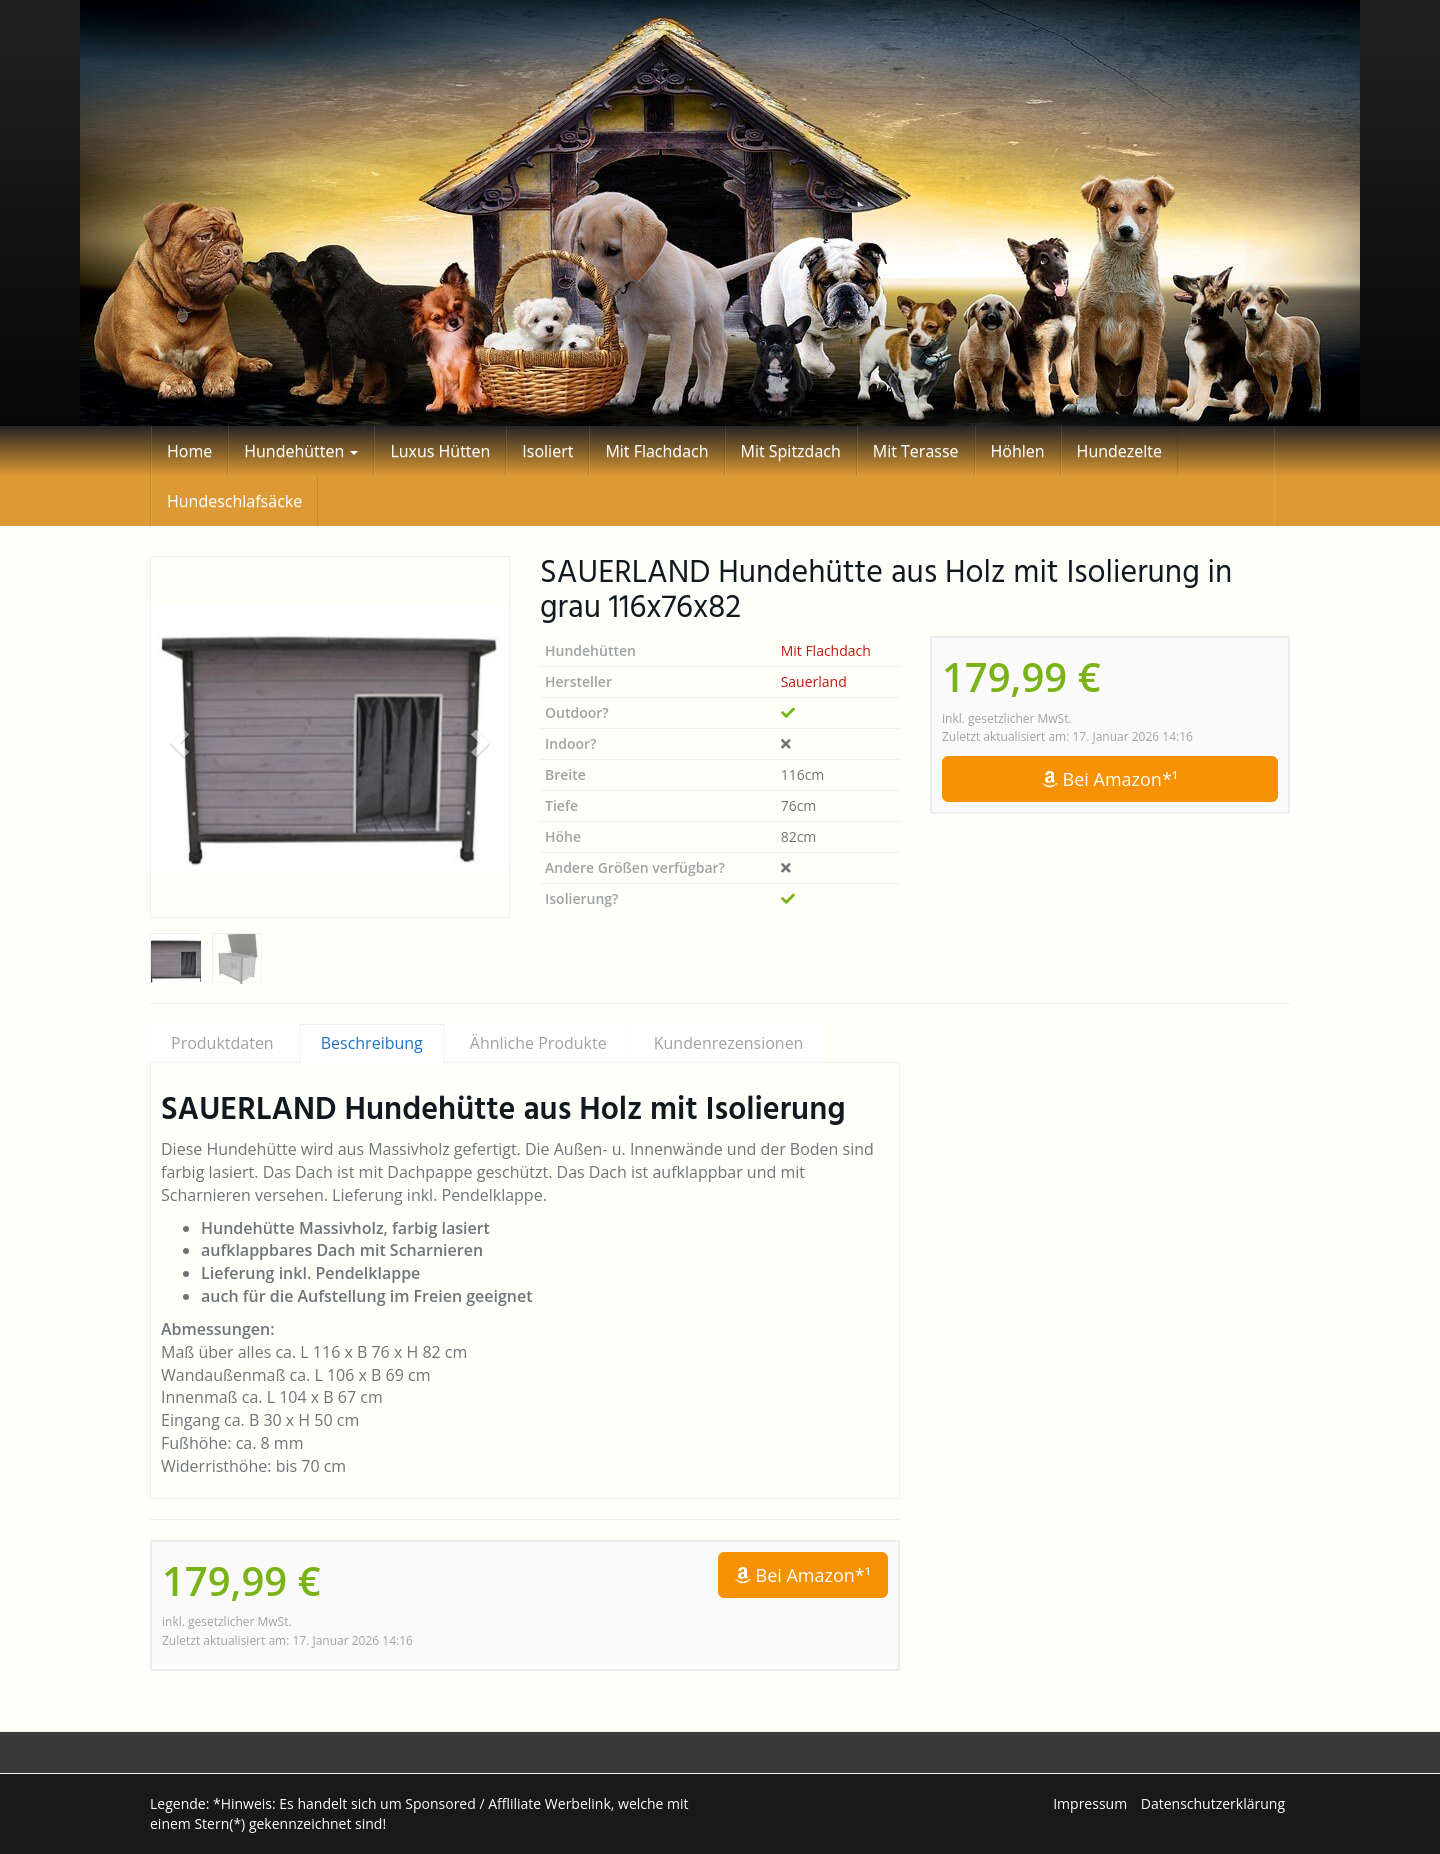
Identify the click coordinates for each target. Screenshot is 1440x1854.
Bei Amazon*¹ (1110, 779)
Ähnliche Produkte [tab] (538, 1043)
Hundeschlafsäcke (234, 501)
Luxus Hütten (440, 451)
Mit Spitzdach (791, 451)
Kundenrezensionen (729, 1043)
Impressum (1090, 1803)
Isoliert (547, 451)
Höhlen (1018, 451)
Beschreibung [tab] (372, 1043)
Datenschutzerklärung (1213, 1803)
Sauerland (814, 681)
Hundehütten (301, 451)
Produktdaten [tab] (222, 1043)
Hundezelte (1119, 451)
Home (189, 451)
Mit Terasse (916, 451)
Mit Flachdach (656, 451)
